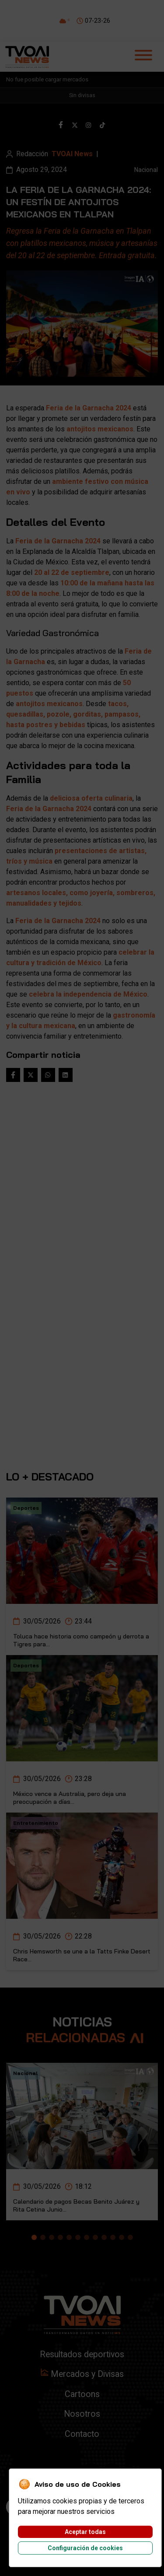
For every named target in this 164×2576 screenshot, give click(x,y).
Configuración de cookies (85, 2548)
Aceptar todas (85, 2531)
